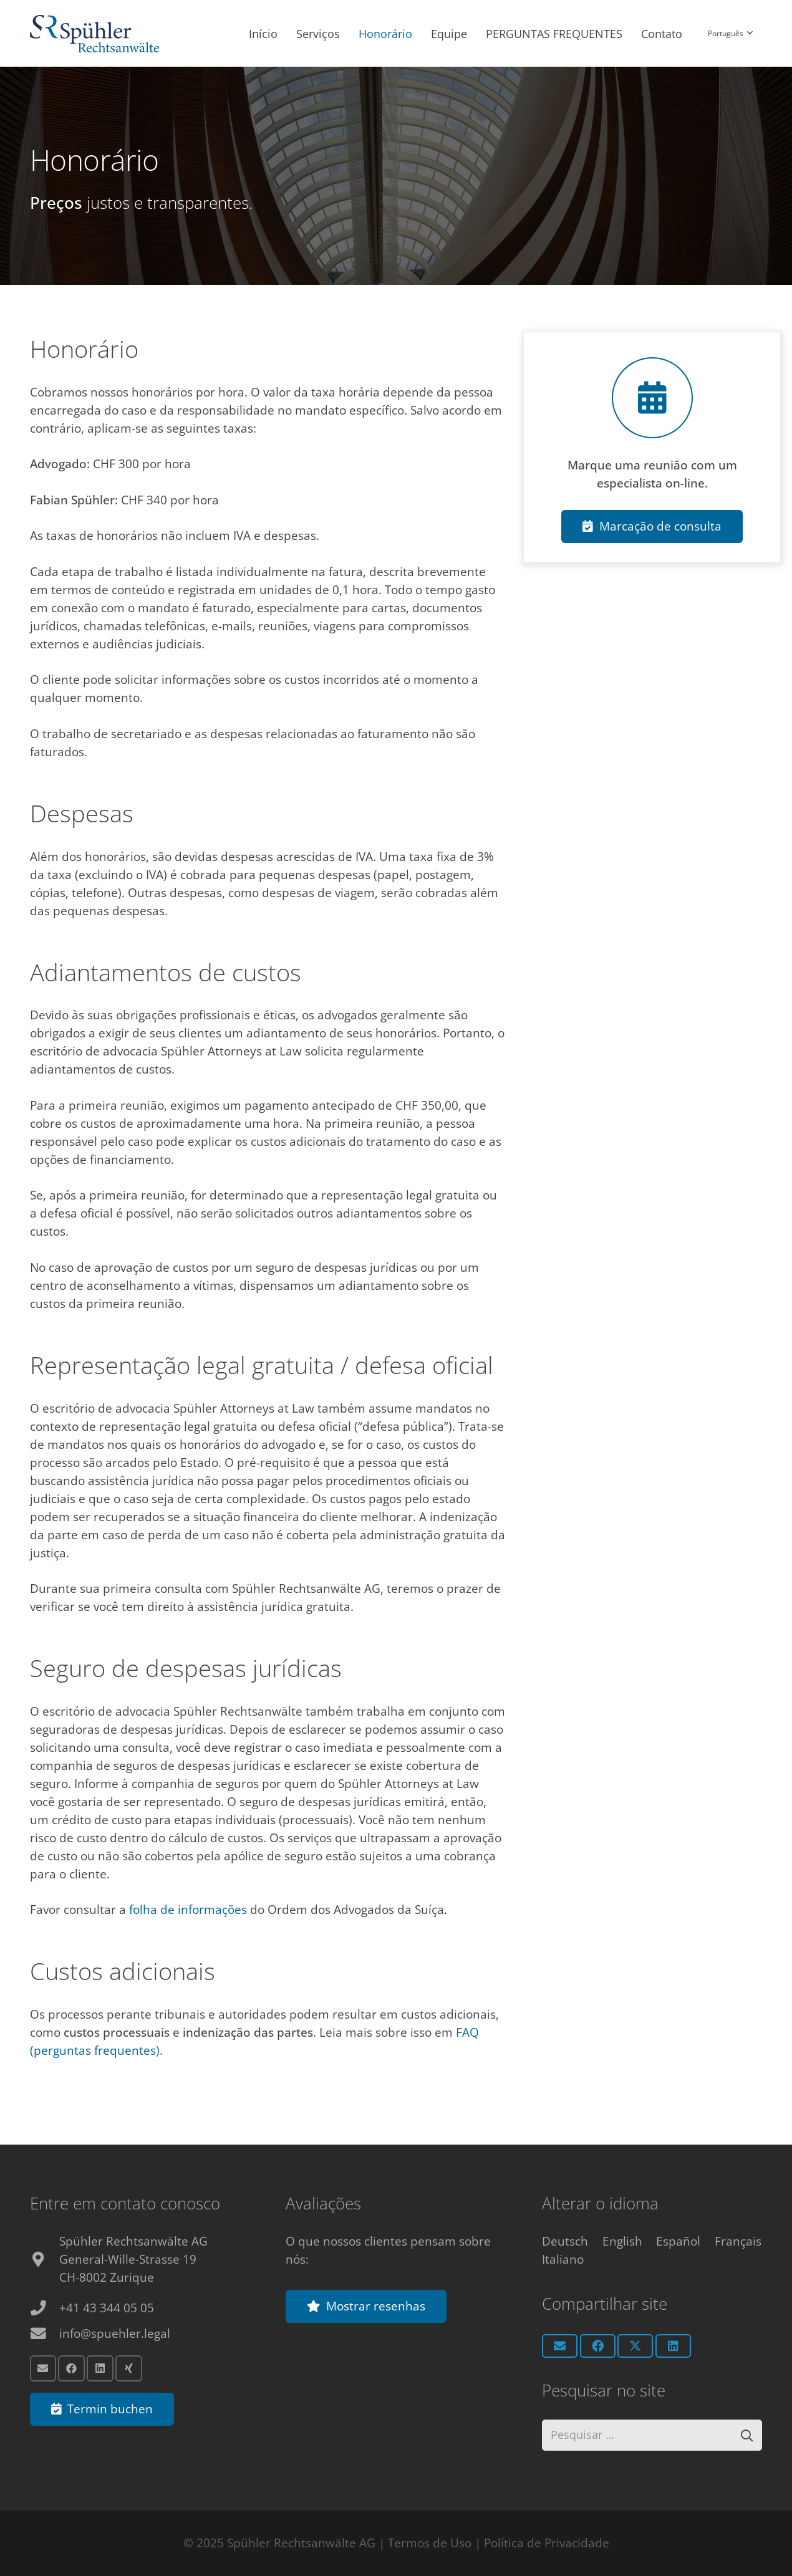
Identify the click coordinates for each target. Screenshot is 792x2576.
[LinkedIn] (100, 2366)
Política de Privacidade (546, 2543)
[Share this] (598, 2344)
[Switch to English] (622, 2239)
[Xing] (128, 2366)
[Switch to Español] (678, 2239)
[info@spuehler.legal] (44, 2332)
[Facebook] (71, 2366)
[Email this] (559, 2344)
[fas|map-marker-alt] (44, 2258)
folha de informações (188, 1909)
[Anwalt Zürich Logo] (94, 34)
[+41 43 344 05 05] (44, 2306)
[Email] (43, 2366)
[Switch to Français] (738, 2239)
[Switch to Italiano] (563, 2257)
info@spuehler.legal (114, 2332)
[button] (730, 34)
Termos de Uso (429, 2543)
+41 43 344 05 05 (106, 2306)
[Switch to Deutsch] (565, 2239)
